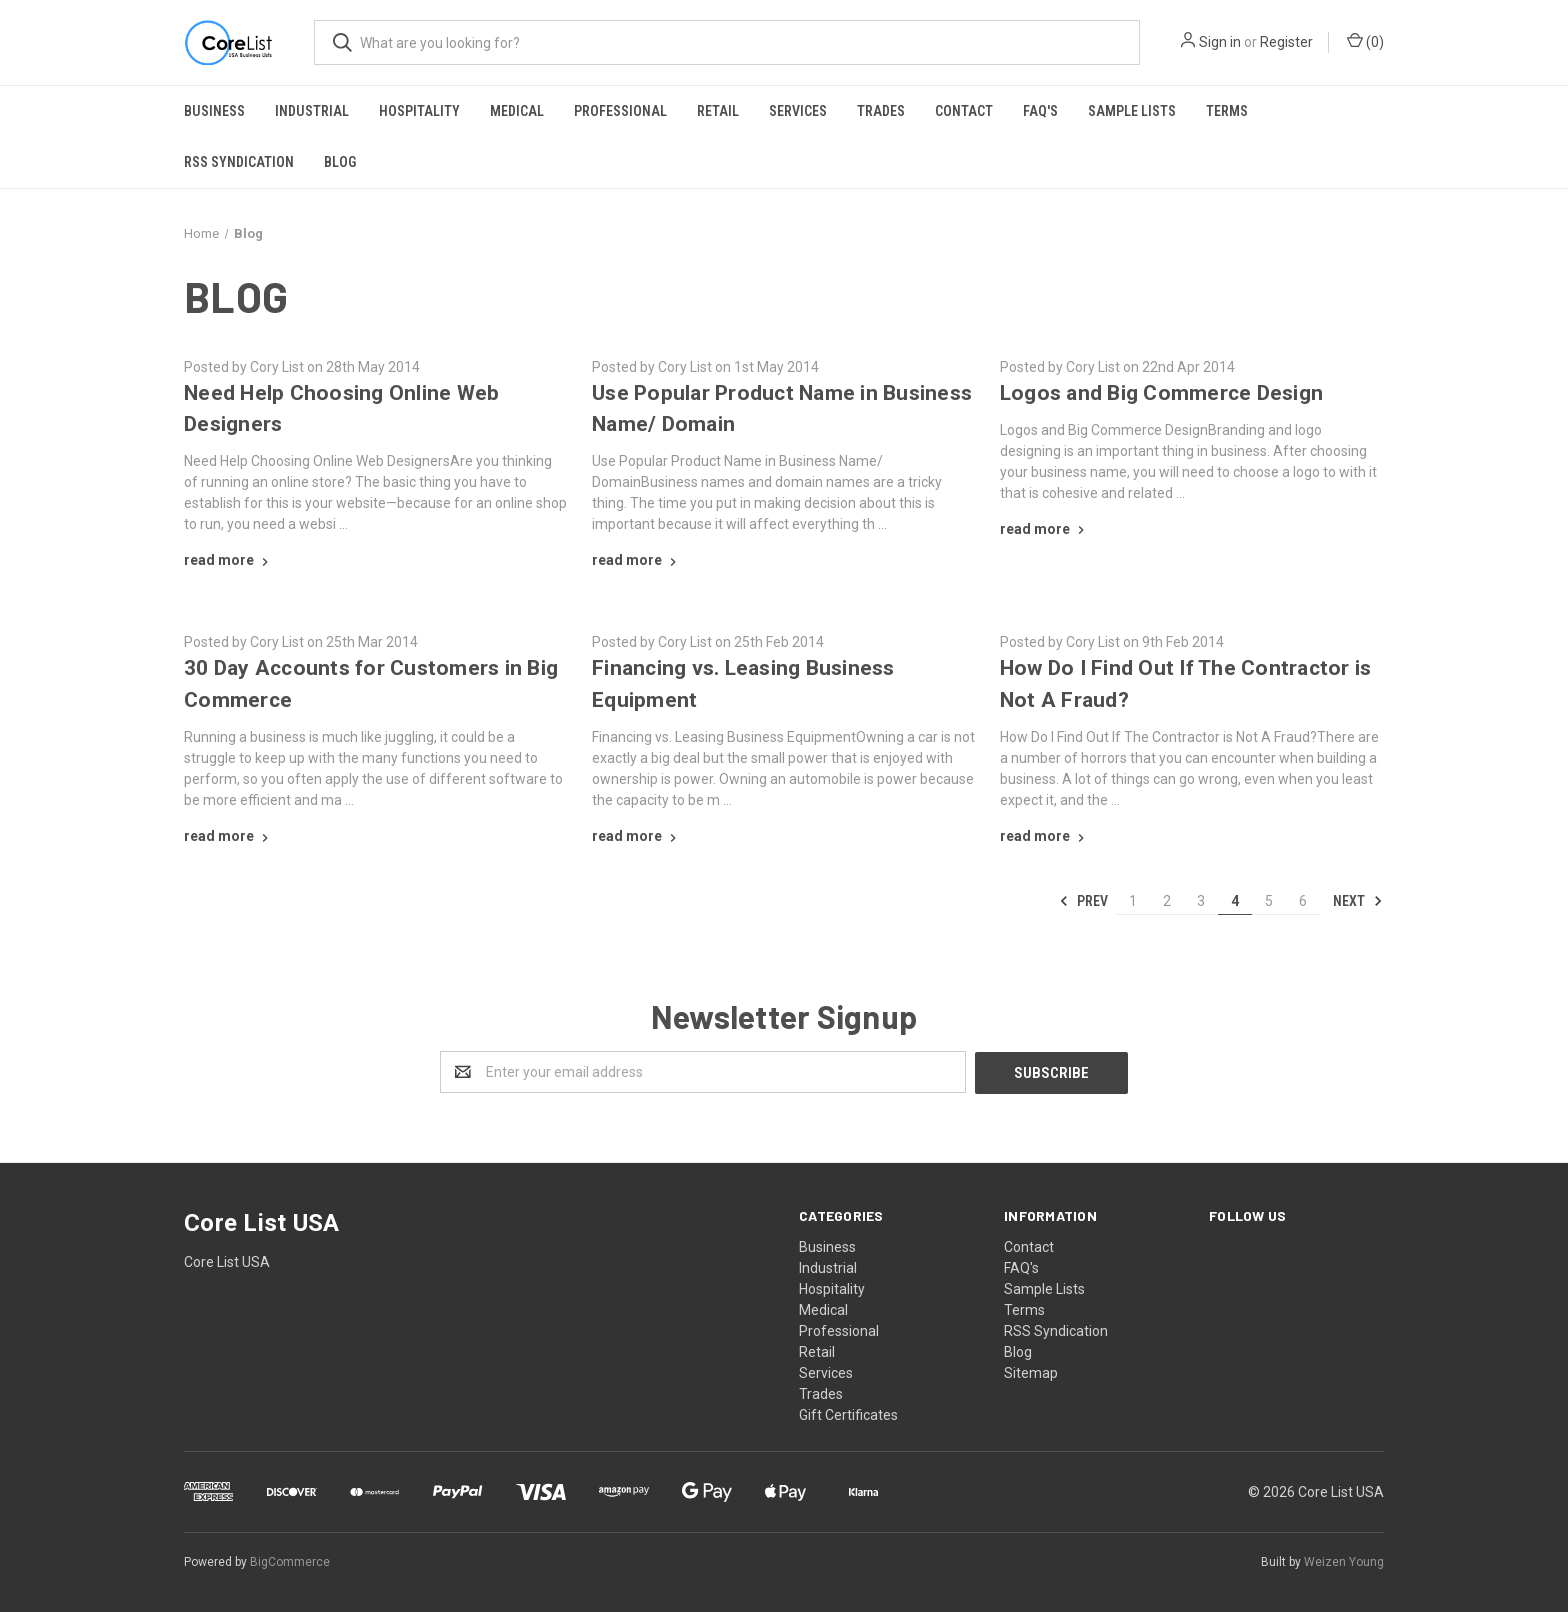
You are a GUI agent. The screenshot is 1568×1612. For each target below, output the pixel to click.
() (1365, 41)
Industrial (312, 111)
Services (798, 111)
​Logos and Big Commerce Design (1161, 393)
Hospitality (419, 111)
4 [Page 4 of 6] (1235, 901)
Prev (1083, 901)
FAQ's (1040, 111)
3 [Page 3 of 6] (1201, 901)
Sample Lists (1132, 111)
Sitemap (1031, 1372)
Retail (718, 111)
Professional (620, 111)
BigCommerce (290, 1561)
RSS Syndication (239, 162)
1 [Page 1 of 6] (1133, 901)
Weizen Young (1344, 1561)
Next (1358, 901)
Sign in (1220, 42)
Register (1286, 42)
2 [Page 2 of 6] (1167, 901)
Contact (964, 111)
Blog (340, 162)
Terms (1227, 111)
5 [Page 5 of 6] (1269, 901)
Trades (881, 111)
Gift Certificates (848, 1414)
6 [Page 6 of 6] (1303, 901)
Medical (517, 111)
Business (214, 111)
